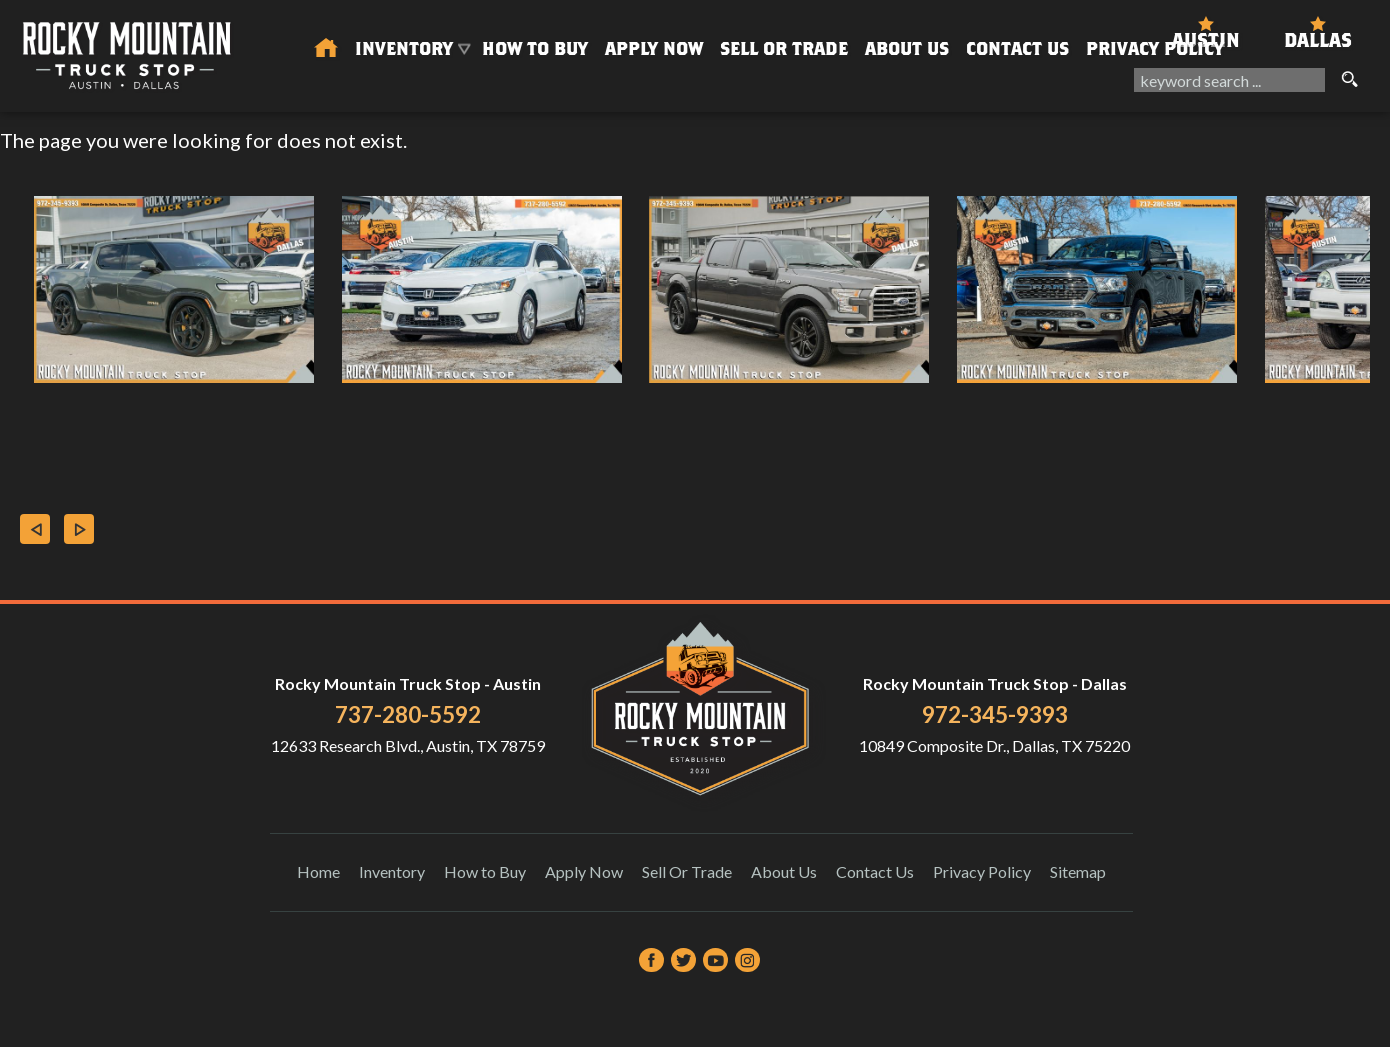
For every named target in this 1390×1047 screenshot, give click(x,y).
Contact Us (875, 871)
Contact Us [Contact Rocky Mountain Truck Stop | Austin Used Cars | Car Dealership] (1017, 48)
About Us (784, 871)
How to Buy (535, 48)
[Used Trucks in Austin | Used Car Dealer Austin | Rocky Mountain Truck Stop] (326, 49)
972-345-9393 (995, 714)
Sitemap (1078, 871)
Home (318, 871)
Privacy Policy (1155, 48)
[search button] (1349, 80)
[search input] (1229, 80)
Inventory (392, 871)
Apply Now (584, 871)
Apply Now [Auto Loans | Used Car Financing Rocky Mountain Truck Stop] (654, 48)
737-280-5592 (408, 714)
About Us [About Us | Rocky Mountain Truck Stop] (907, 48)
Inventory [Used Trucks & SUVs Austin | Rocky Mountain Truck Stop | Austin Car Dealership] (404, 48)
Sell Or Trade (784, 48)
